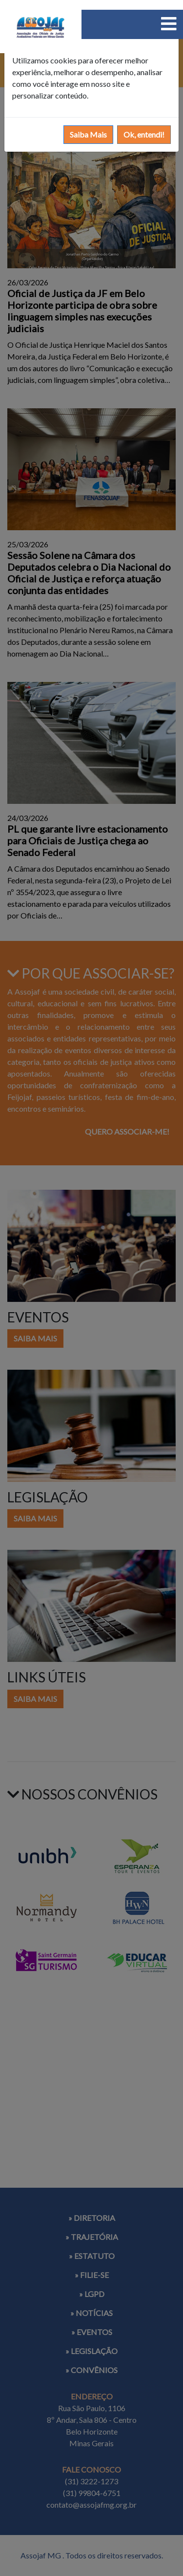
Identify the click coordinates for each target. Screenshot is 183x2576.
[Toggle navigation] (169, 23)
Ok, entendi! (143, 134)
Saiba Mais (88, 134)
